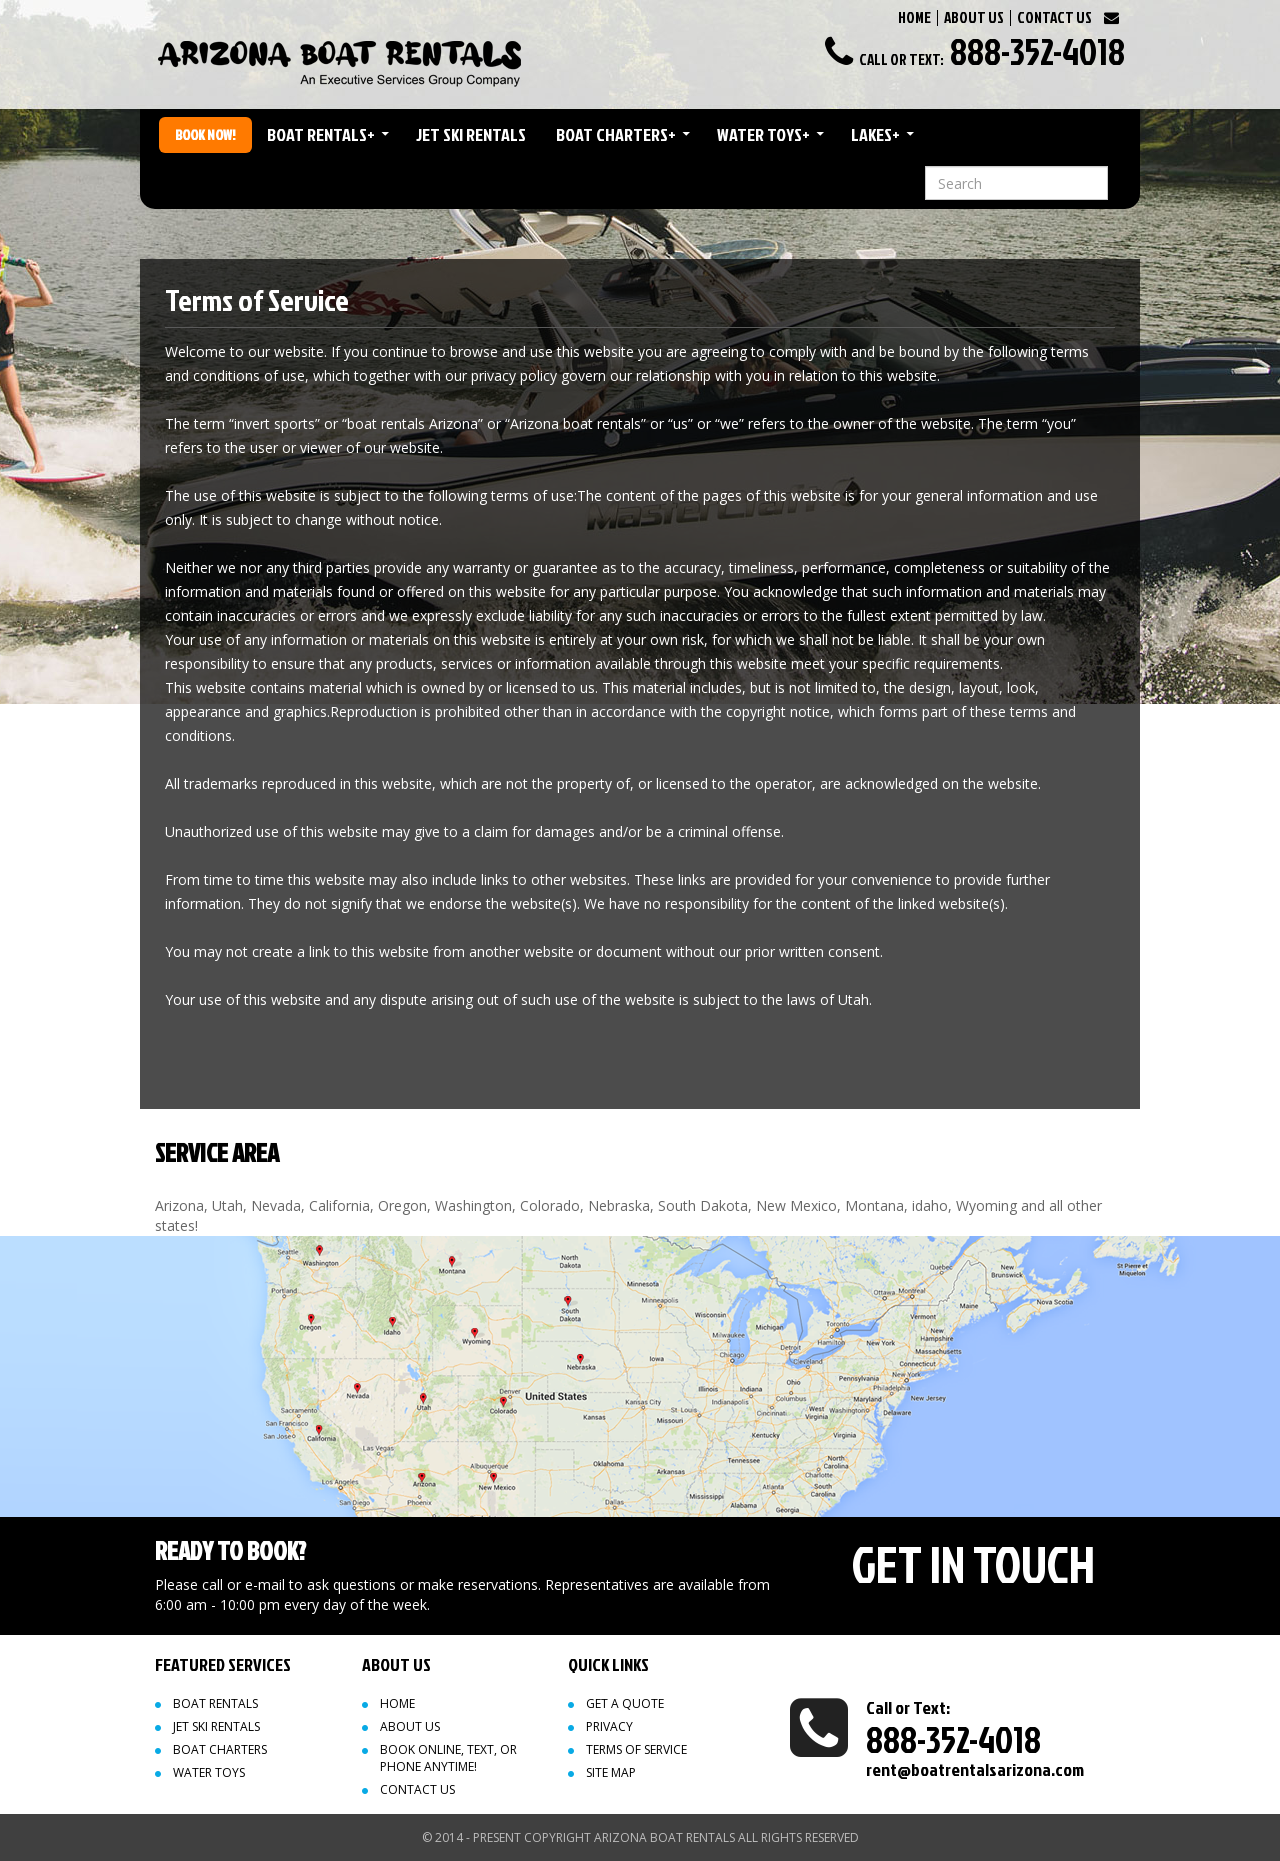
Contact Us (417, 1789)
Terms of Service (636, 1749)
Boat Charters (616, 134)
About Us (410, 1726)
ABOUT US (974, 17)
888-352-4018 (1037, 51)
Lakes (875, 134)
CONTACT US (1054, 17)
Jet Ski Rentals (471, 134)
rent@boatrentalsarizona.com (975, 1769)
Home (397, 1703)
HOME (914, 17)
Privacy (609, 1726)
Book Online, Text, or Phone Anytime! (448, 1758)
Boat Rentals (321, 134)
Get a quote (625, 1703)
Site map (611, 1772)
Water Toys (763, 134)
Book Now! (205, 134)
